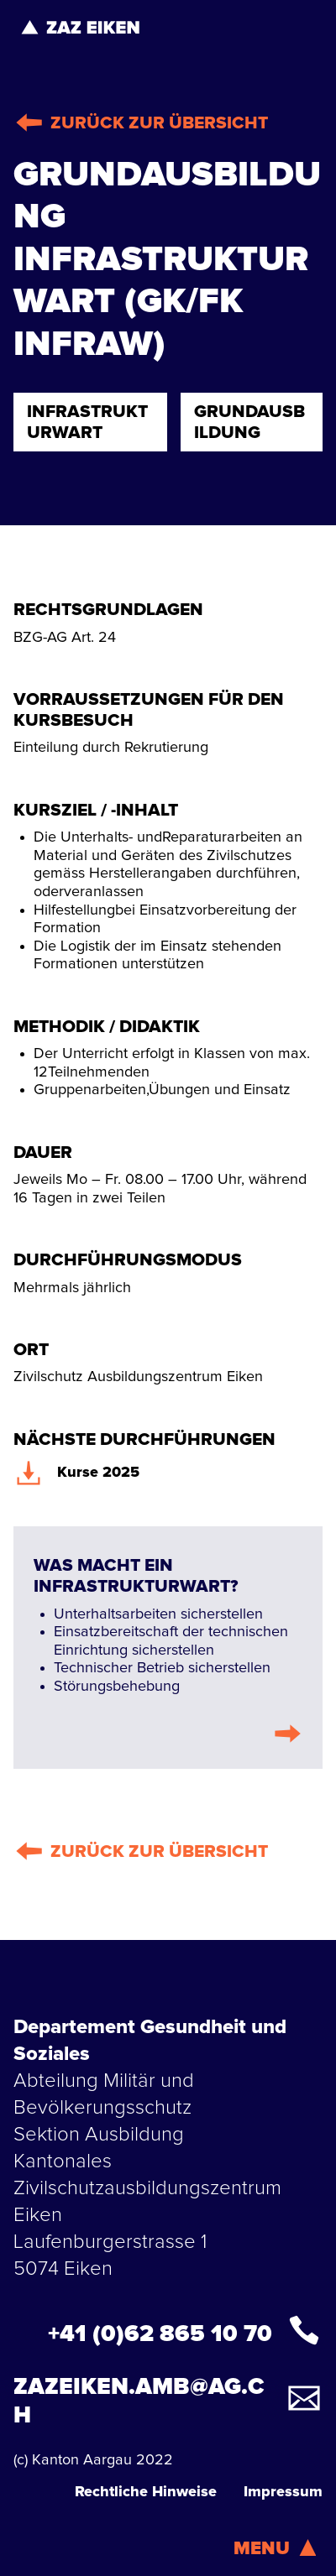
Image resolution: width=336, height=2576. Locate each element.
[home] (80, 27)
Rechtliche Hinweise (146, 2492)
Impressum (283, 2492)
